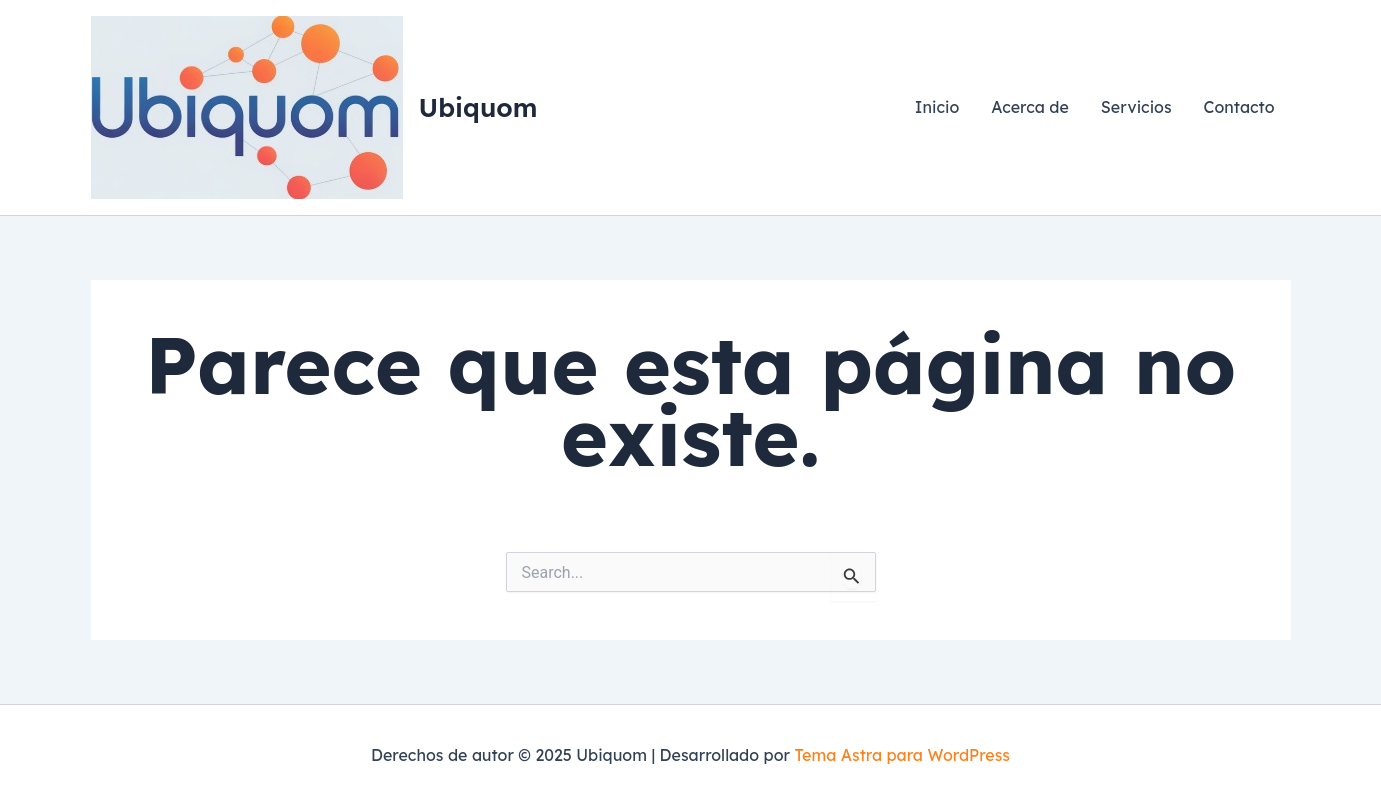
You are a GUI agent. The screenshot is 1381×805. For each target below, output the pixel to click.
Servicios (1136, 107)
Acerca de (1030, 107)
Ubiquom (478, 107)
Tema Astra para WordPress (902, 755)
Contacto (1239, 107)
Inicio (937, 107)
